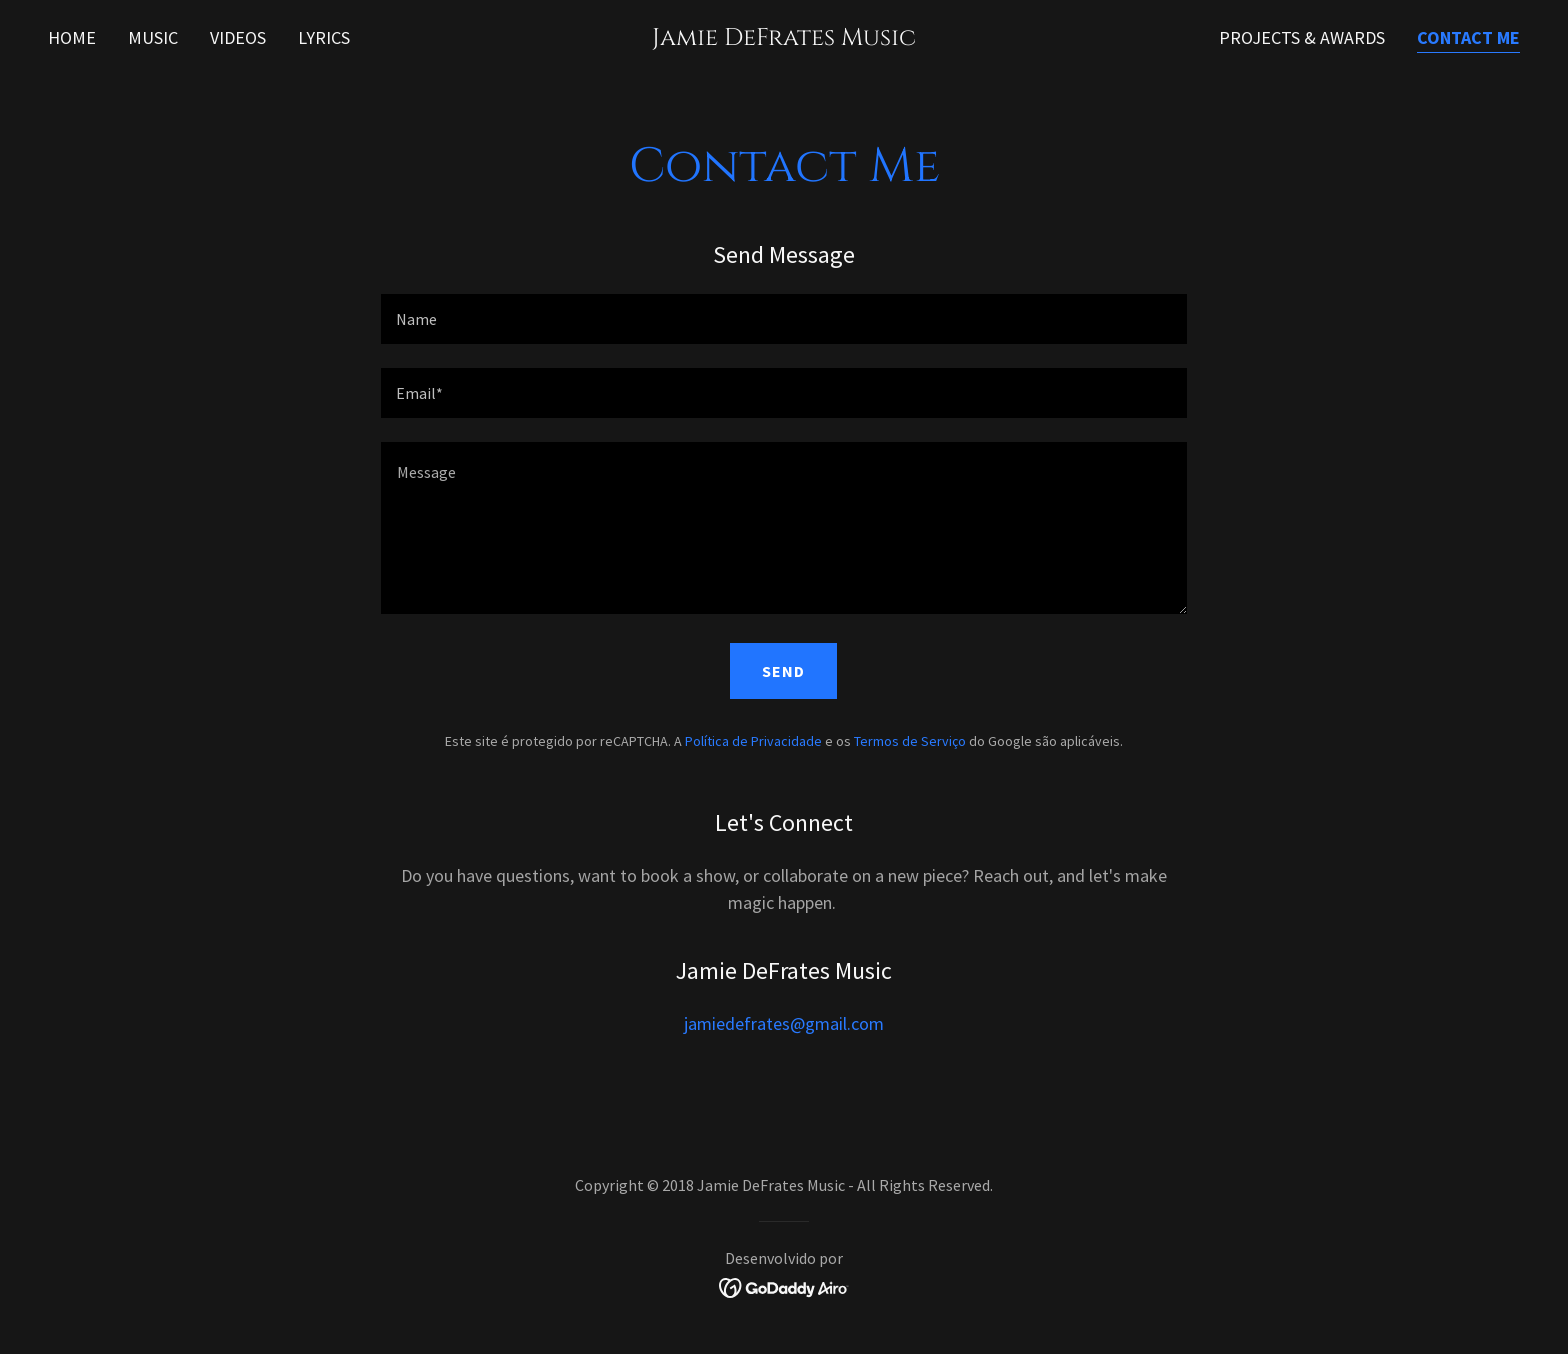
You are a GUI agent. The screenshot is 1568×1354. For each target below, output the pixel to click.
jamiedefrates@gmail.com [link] (784, 1023)
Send (783, 671)
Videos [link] (238, 37)
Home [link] (72, 37)
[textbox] (783, 319)
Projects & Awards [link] (1302, 37)
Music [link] (153, 37)
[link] (784, 38)
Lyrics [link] (324, 37)
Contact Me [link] (1468, 37)
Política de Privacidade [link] (753, 741)
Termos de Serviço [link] (910, 741)
